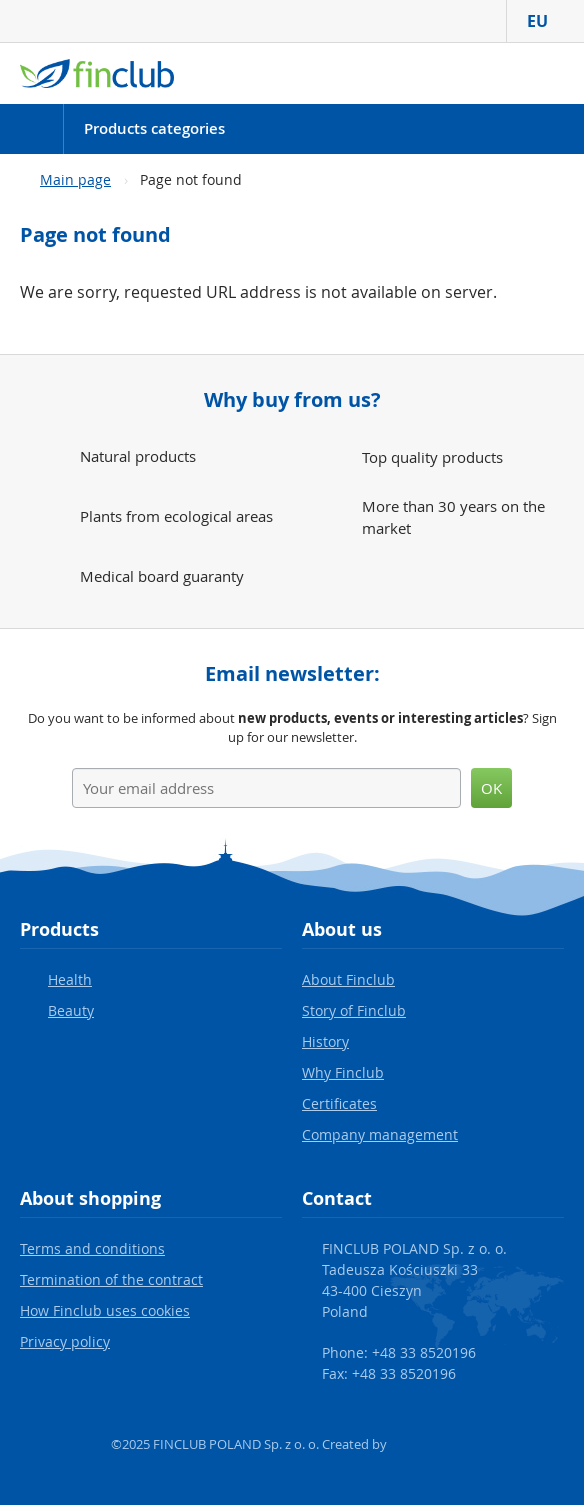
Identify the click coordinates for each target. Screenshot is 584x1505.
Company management (380, 1134)
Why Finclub (343, 1072)
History (325, 1041)
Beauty (71, 1010)
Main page (75, 179)
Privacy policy (65, 1341)
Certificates (339, 1103)
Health (70, 979)
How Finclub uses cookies (105, 1310)
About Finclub (348, 979)
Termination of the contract (111, 1279)
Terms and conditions (92, 1248)
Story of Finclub (354, 1010)
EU (545, 21)
